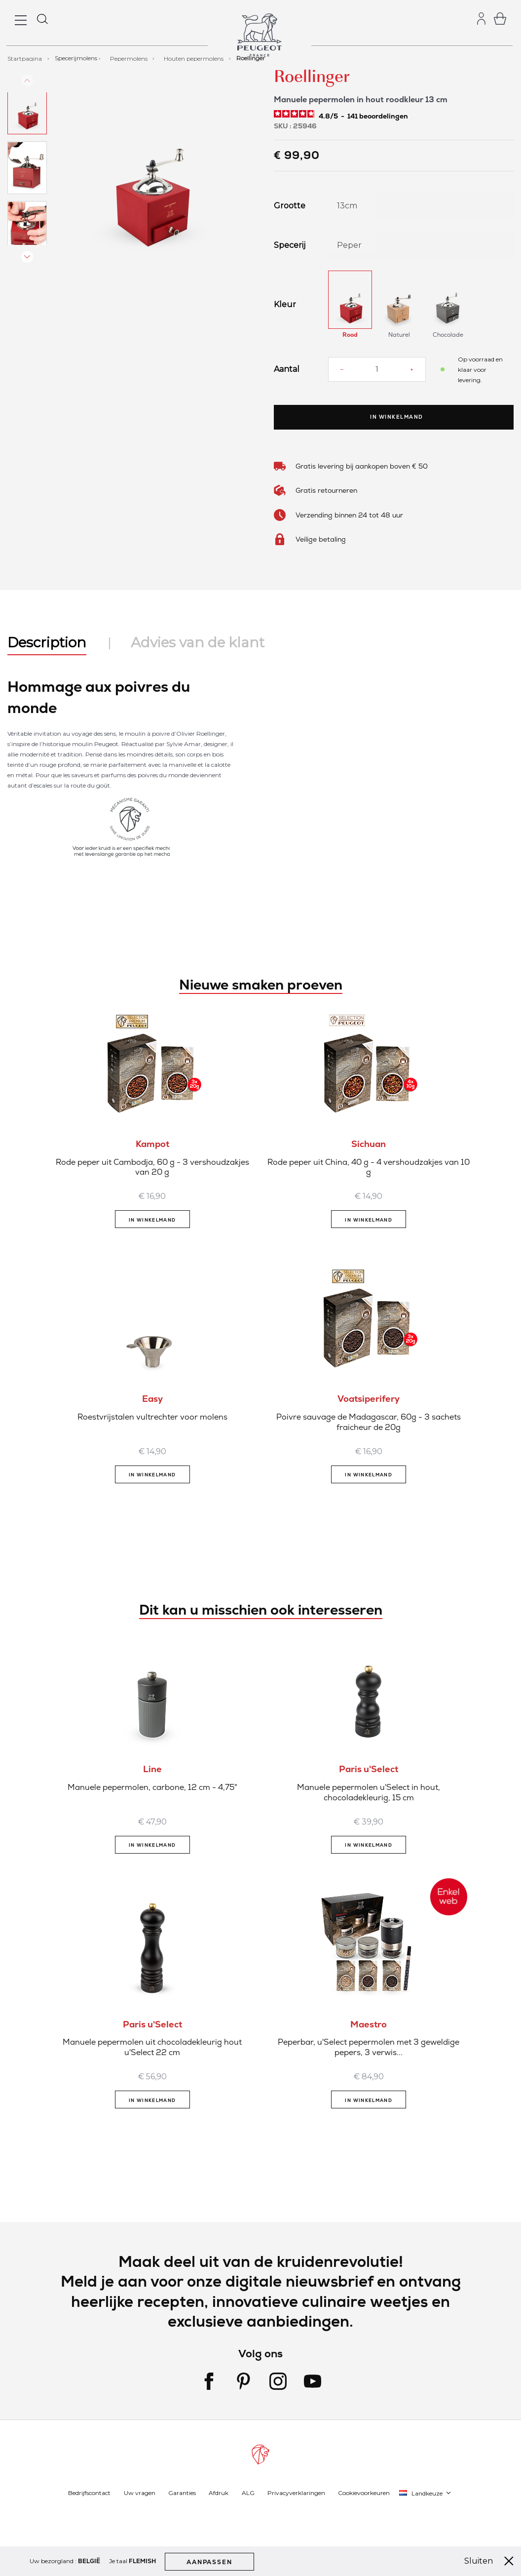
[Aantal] (377, 369)
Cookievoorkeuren (364, 2493)
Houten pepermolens (194, 58)
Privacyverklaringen (296, 2493)
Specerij (289, 245)
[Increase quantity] (411, 369)
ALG (248, 2493)
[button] (27, 124)
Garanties (182, 2493)
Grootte (289, 206)
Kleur (285, 305)
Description (46, 642)
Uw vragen (139, 2493)
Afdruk (218, 2493)
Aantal (286, 369)
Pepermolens (129, 58)
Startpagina (25, 58)
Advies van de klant (197, 642)
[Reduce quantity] (342, 369)
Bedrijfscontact (89, 2493)
